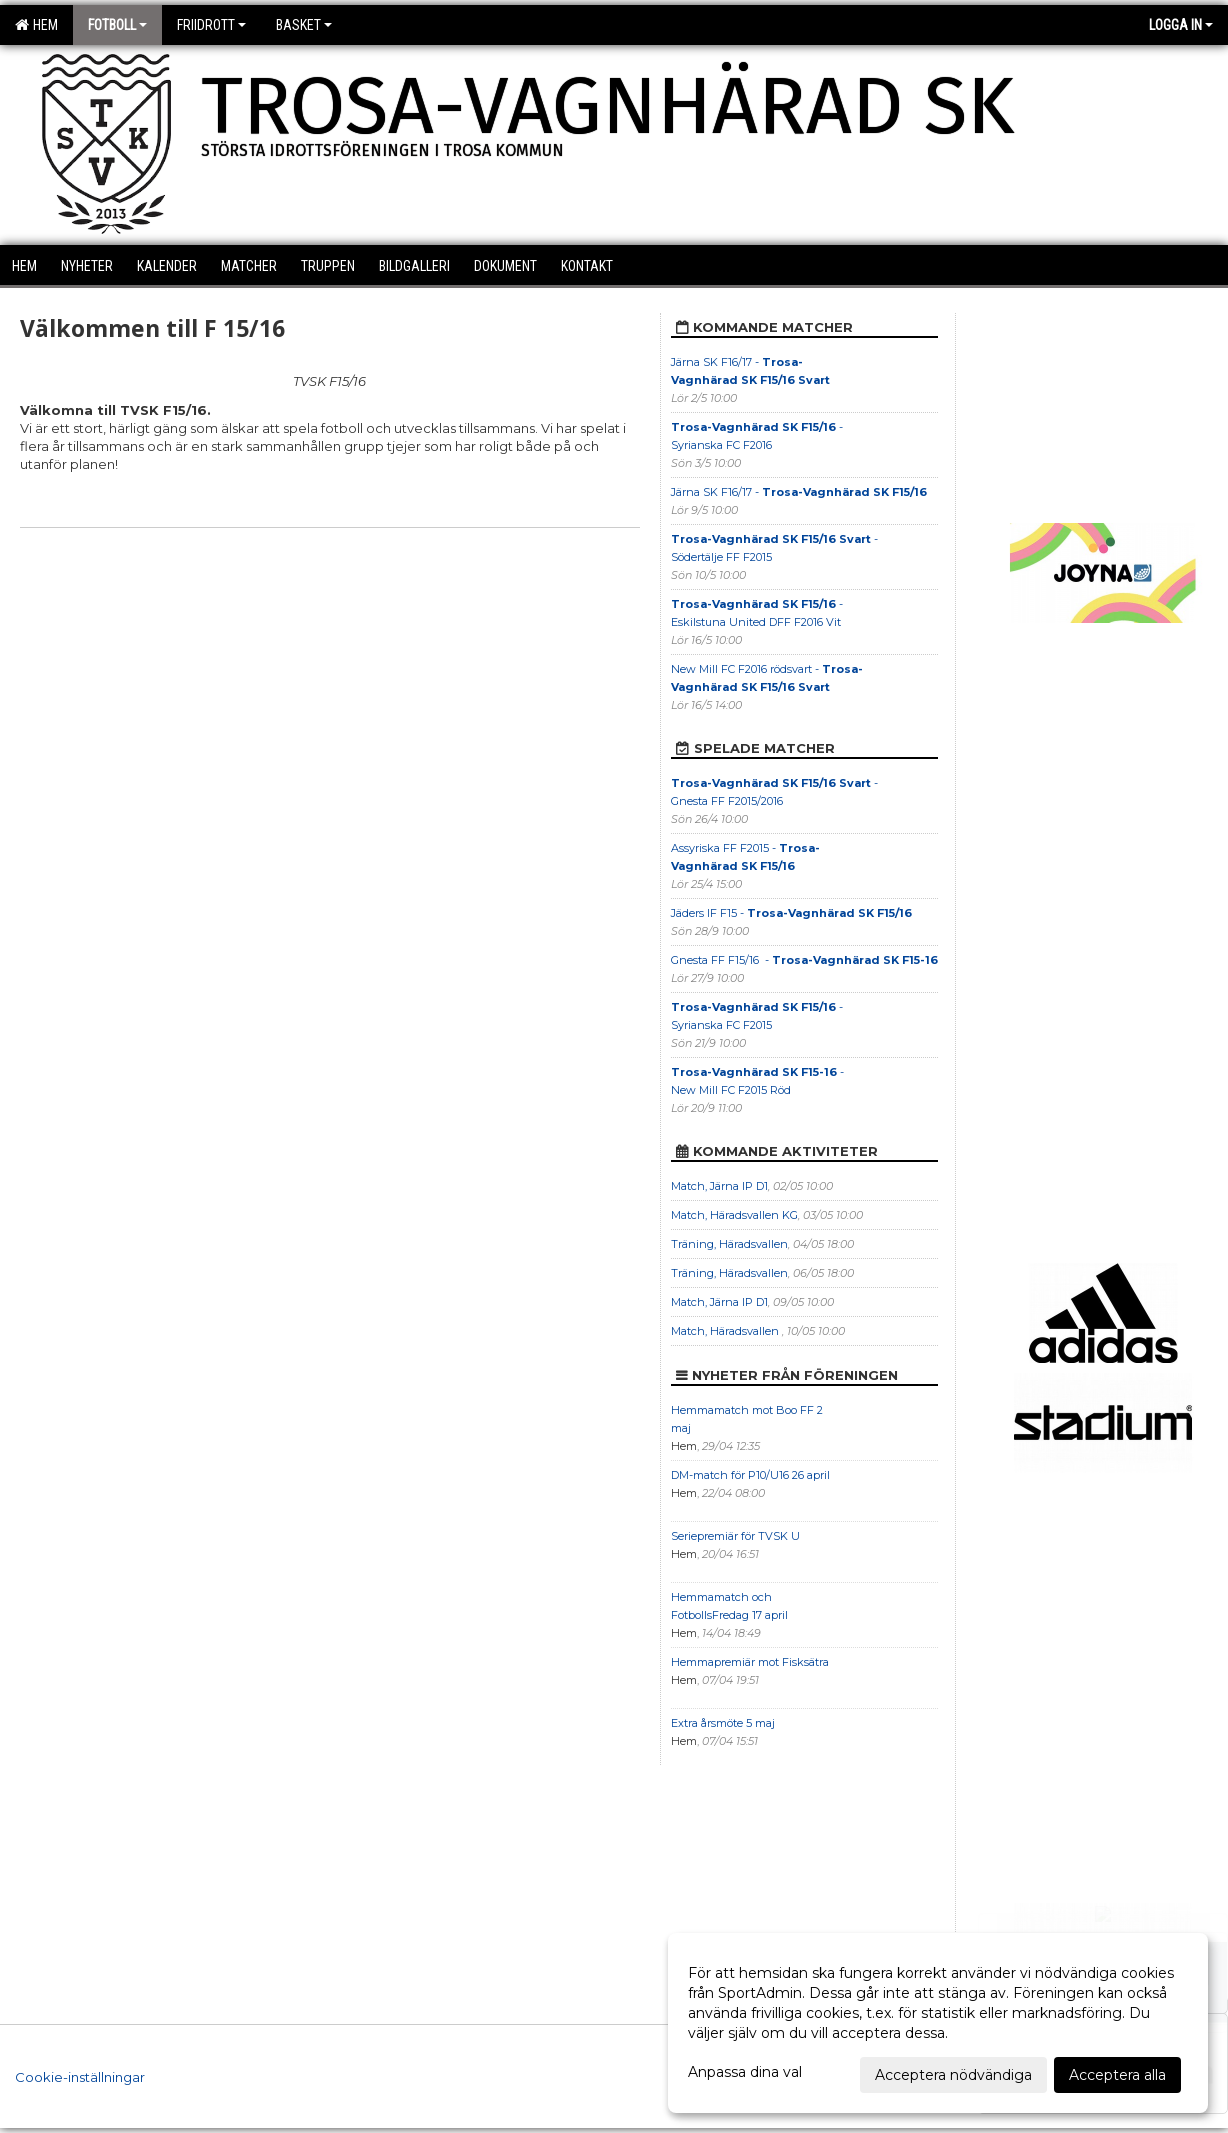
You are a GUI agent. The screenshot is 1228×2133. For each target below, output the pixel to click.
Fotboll (117, 25)
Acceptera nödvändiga (953, 2075)
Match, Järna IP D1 (719, 1186)
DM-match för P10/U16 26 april (750, 1475)
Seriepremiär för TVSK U (735, 1536)
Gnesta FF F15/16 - (804, 960)
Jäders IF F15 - (791, 913)
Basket (304, 25)
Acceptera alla (1117, 2075)
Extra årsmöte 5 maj (723, 1723)
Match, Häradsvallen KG (734, 1215)
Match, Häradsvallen (726, 1331)
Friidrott (211, 25)
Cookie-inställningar (80, 2077)
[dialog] (938, 2023)
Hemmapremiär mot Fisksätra (750, 1662)
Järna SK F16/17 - (799, 492)
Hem (36, 25)
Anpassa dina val (745, 2072)
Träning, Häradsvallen (729, 1244)
